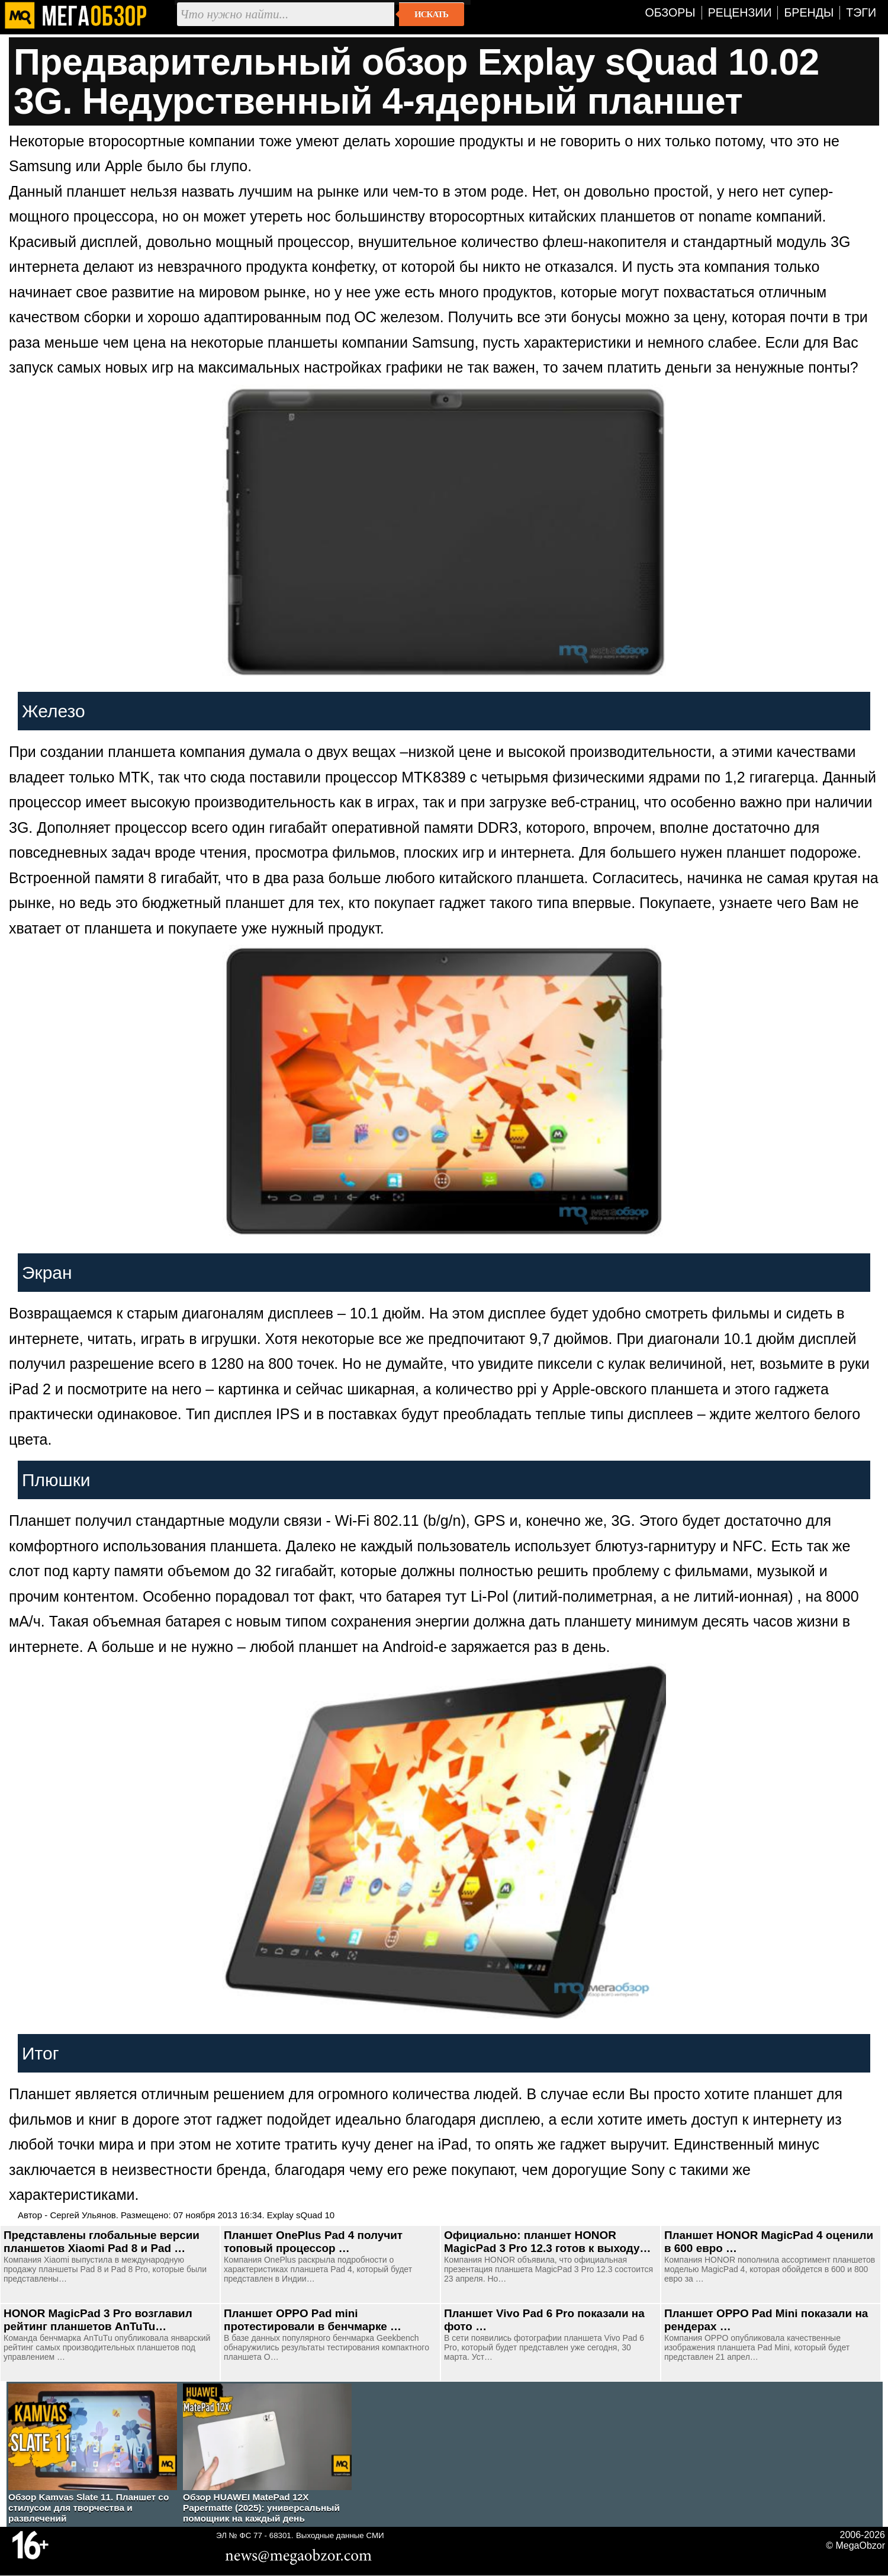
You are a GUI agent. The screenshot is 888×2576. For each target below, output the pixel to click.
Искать (431, 14)
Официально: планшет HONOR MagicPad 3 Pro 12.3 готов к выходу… (547, 2241)
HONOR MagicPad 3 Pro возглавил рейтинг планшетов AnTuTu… (98, 2320)
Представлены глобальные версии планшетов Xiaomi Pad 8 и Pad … (102, 2241)
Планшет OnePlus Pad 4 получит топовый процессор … (313, 2241)
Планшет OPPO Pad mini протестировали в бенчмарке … (312, 2320)
